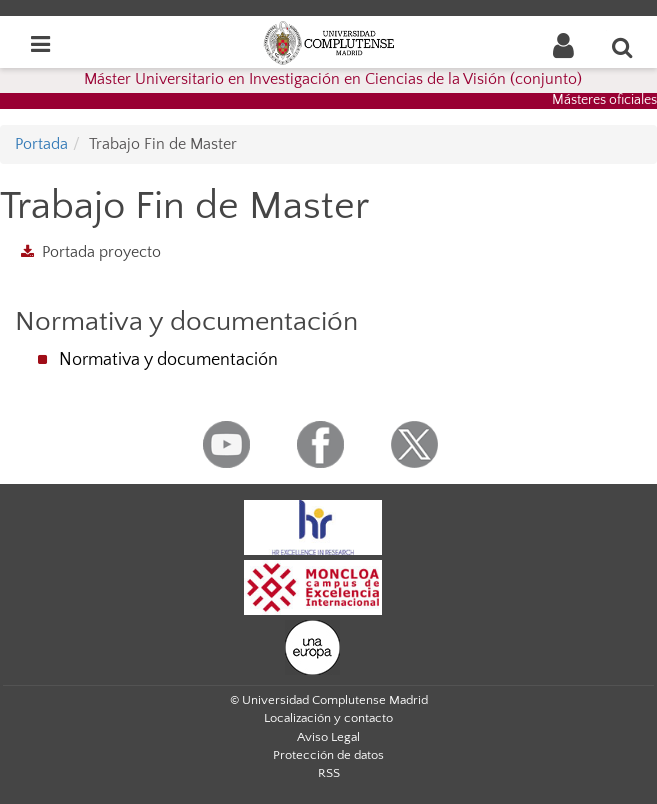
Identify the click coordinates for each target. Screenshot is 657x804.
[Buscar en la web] (623, 47)
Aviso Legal (328, 737)
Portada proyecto (101, 252)
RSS (329, 773)
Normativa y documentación (168, 360)
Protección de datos (328, 755)
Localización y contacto (328, 718)
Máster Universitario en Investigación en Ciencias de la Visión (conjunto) (333, 79)
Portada (41, 144)
